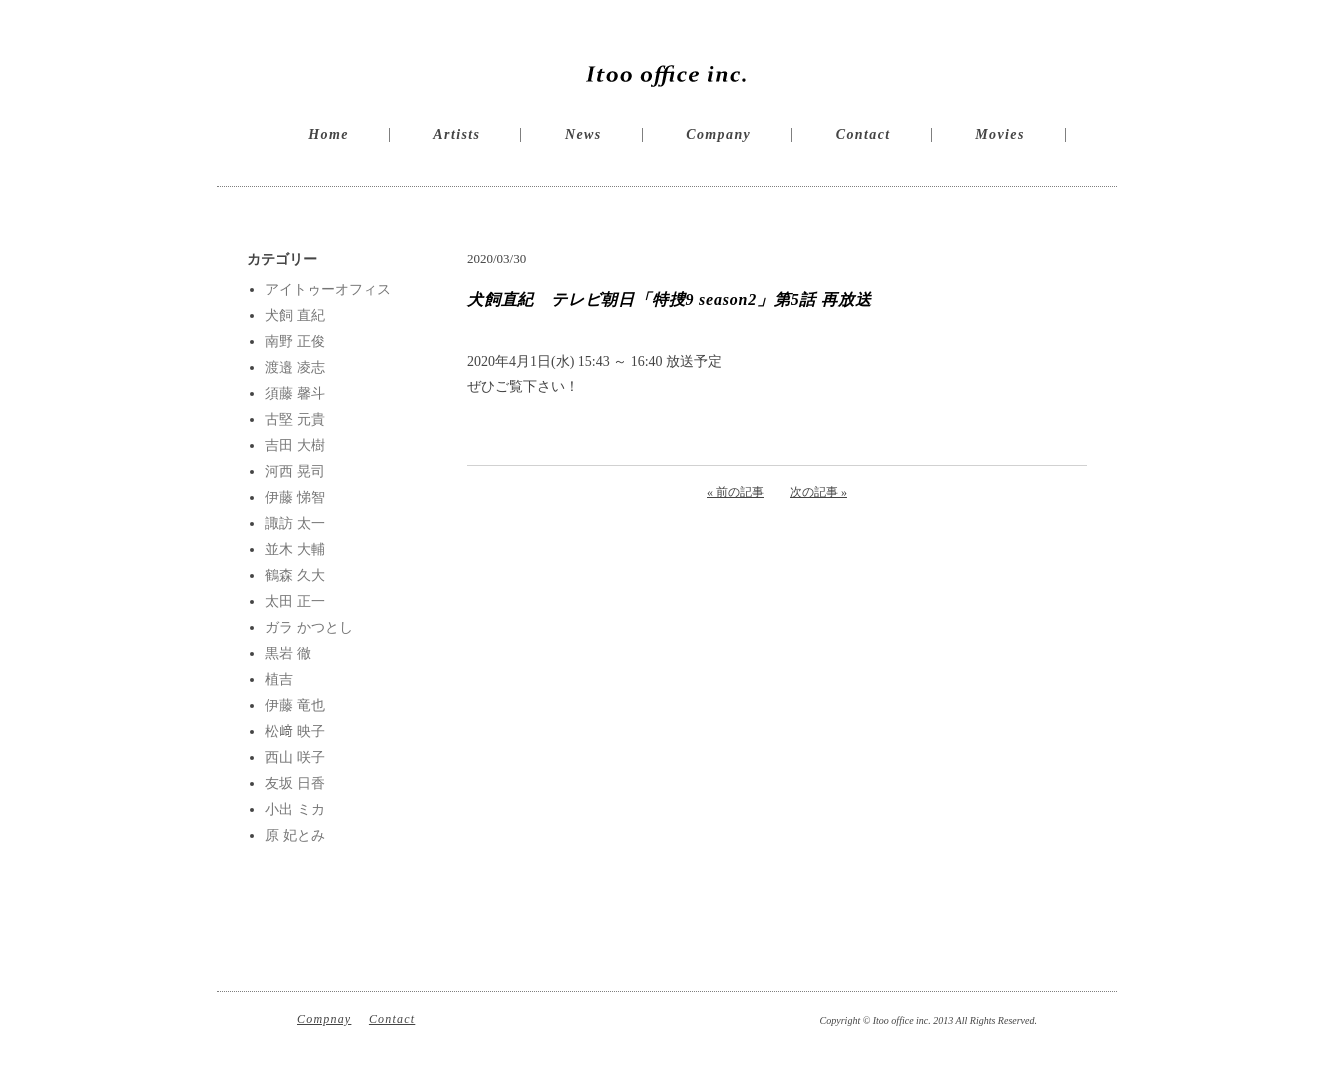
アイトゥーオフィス (328, 289)
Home (328, 134)
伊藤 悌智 (295, 497)
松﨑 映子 (295, 731)
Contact (863, 134)
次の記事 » (818, 492)
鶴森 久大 (295, 575)
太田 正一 (295, 601)
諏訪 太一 (295, 523)
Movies (1000, 134)
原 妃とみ (295, 835)
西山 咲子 (295, 757)
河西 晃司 (295, 471)
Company (718, 134)
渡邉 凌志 (295, 367)
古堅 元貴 (295, 419)
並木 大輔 (295, 549)
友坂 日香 (295, 783)
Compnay (324, 1019)
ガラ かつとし (309, 627)
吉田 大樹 (295, 445)
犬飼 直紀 (295, 315)
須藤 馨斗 (295, 393)
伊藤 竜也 (295, 705)
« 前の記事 (735, 492)
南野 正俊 (295, 341)
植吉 (279, 679)
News (583, 134)
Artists (456, 134)
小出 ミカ (295, 809)
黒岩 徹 (288, 653)
